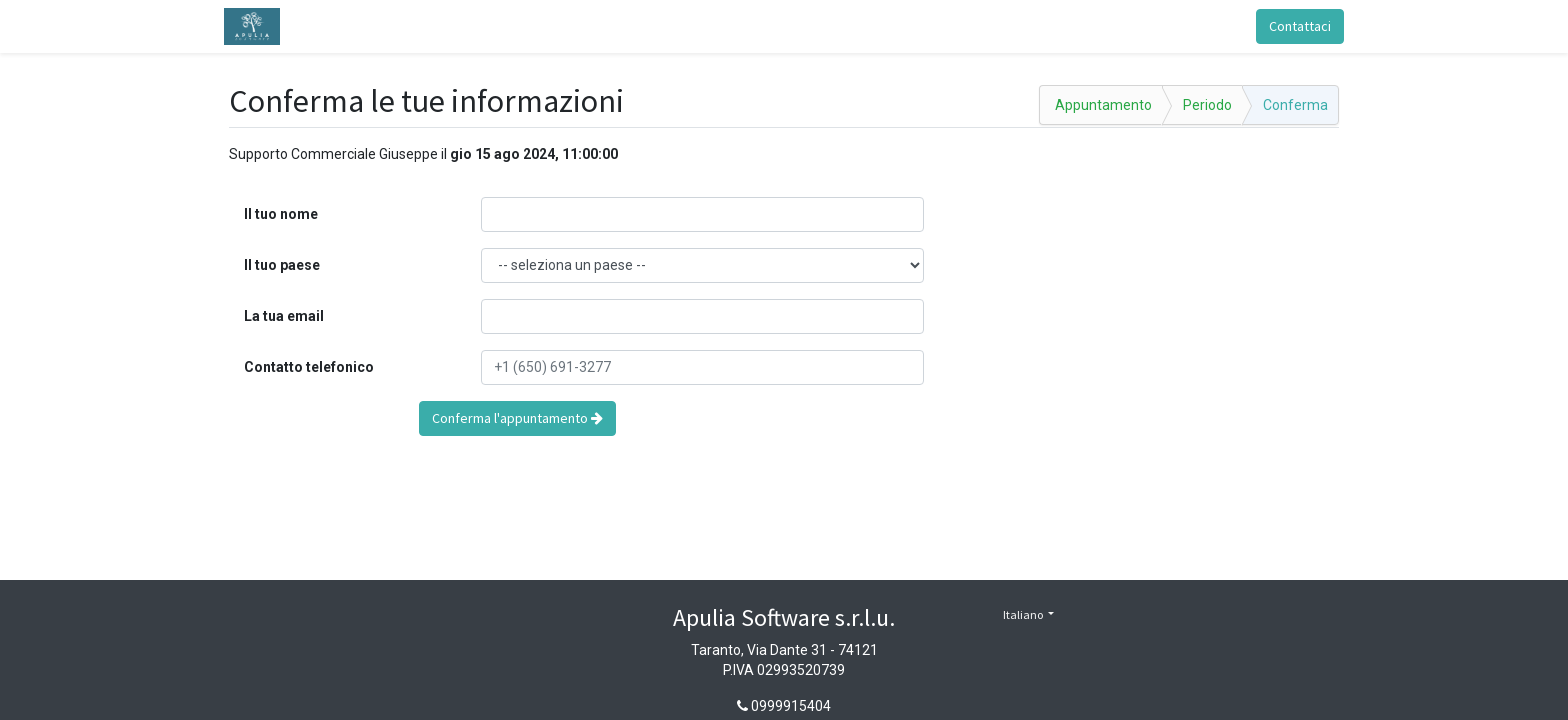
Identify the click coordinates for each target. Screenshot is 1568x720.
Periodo (1207, 105)
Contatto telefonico (309, 367)
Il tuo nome (281, 214)
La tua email (284, 316)
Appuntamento (1103, 105)
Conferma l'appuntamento (517, 418)
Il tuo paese (282, 265)
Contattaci (1295, 26)
